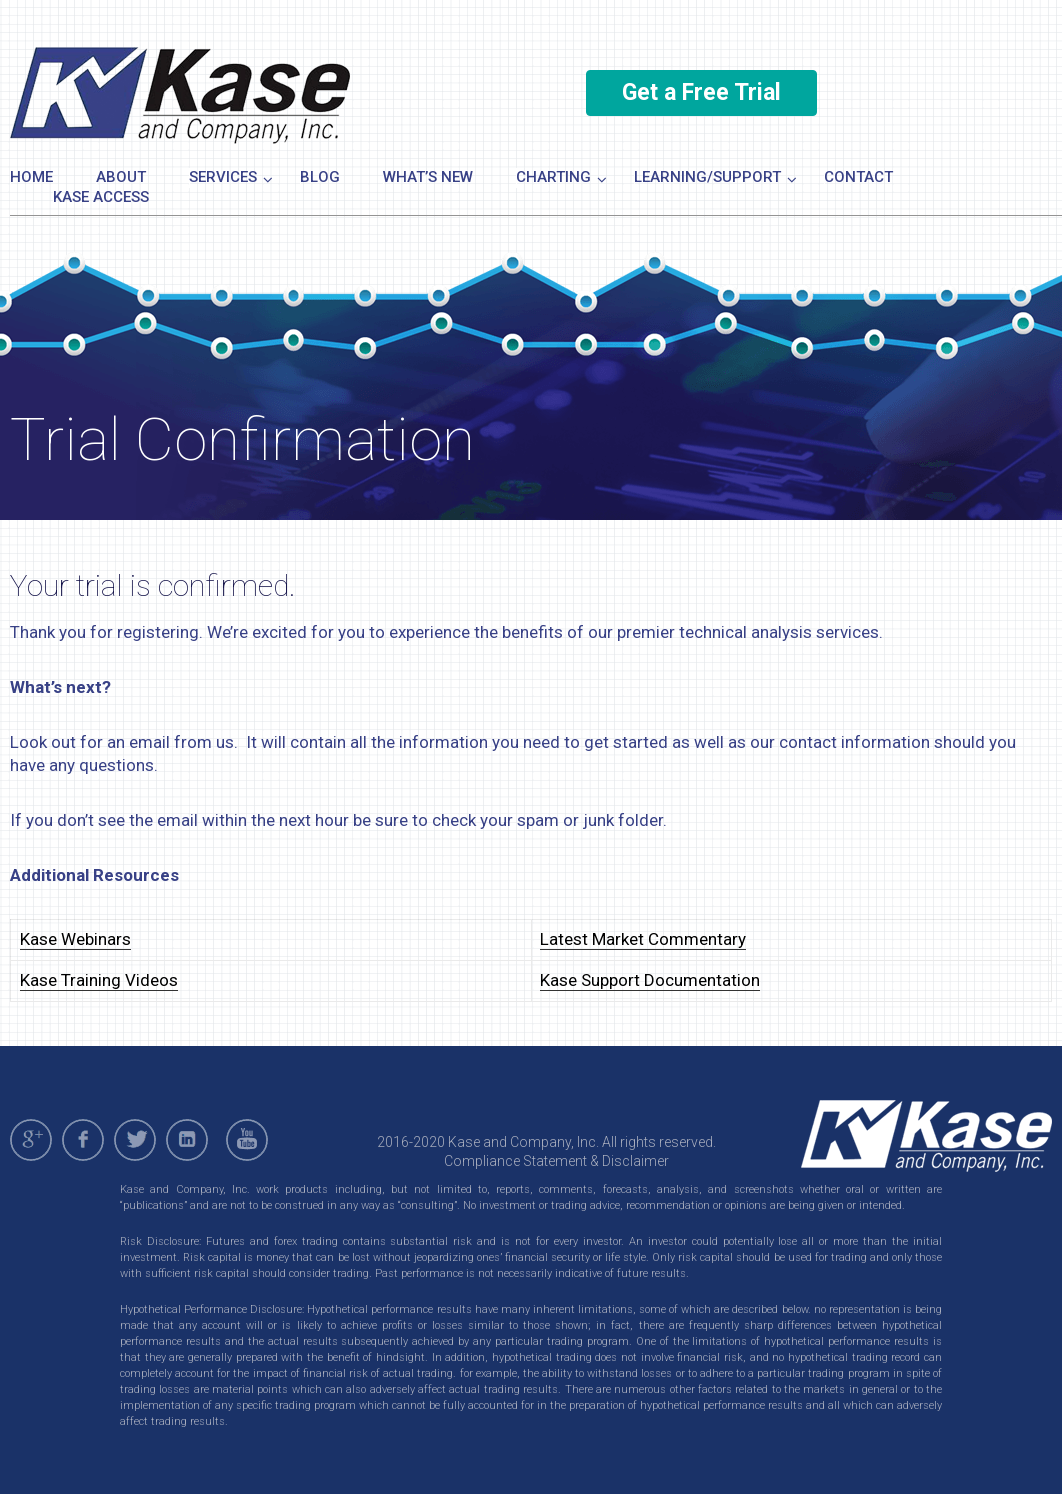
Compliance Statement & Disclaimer (556, 1161)
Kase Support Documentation (650, 980)
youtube (250, 1140)
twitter (135, 1140)
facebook (83, 1140)
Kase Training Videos (99, 980)
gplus (31, 1140)
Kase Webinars (75, 939)
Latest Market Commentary (643, 939)
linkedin (187, 1140)
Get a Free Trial (701, 92)
